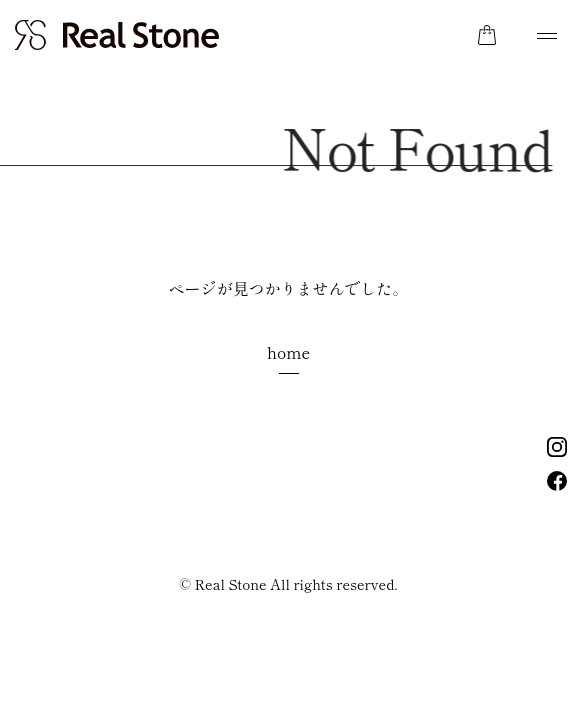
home (288, 352)
